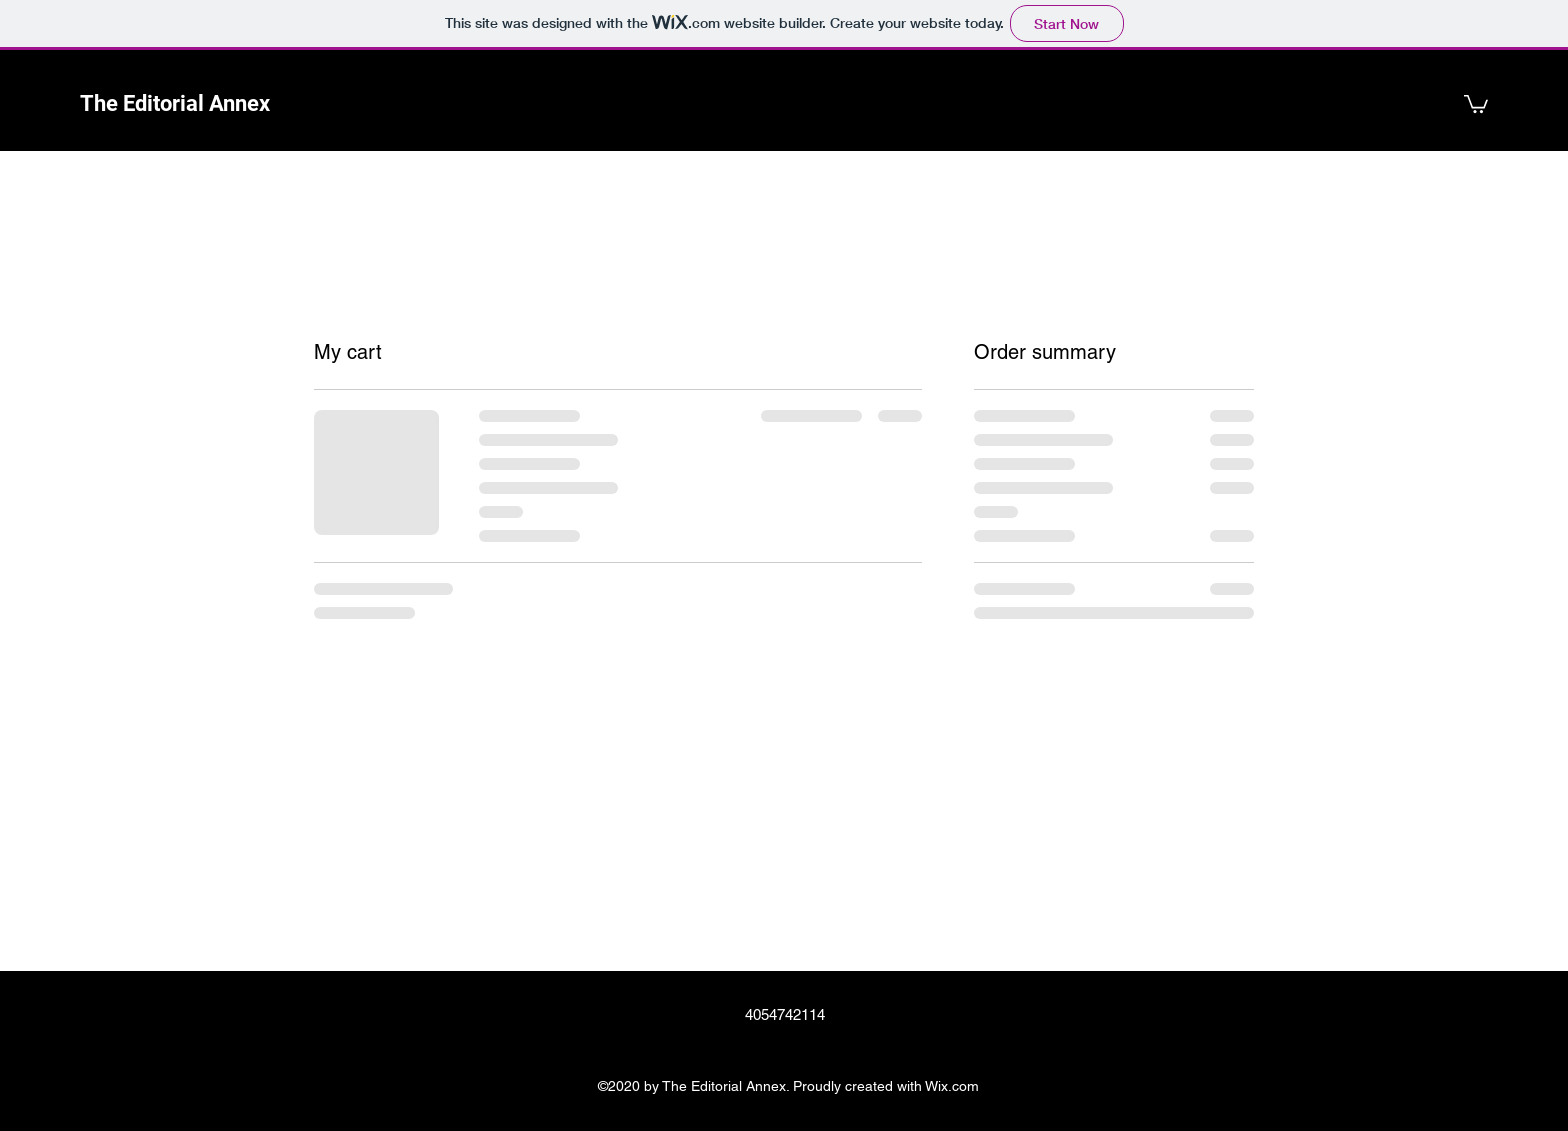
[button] (1476, 103)
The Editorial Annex (175, 103)
